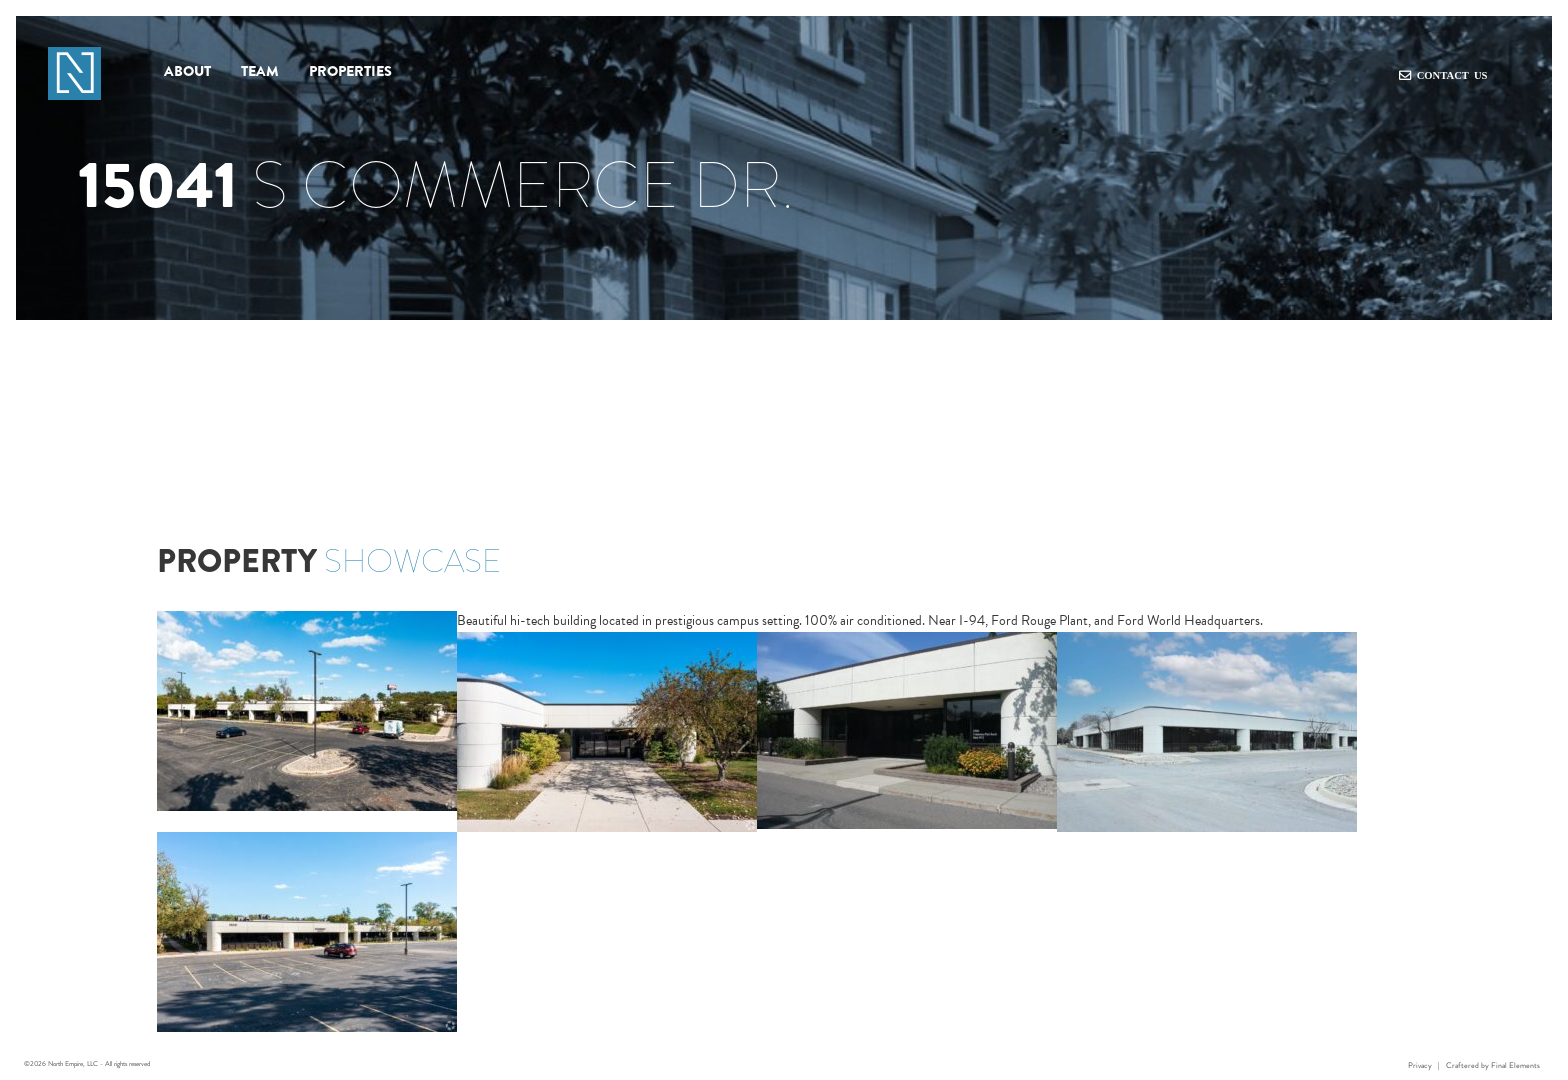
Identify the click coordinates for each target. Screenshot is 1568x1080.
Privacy (1420, 1065)
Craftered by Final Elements (1493, 1065)
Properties (350, 69)
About (187, 69)
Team (260, 69)
